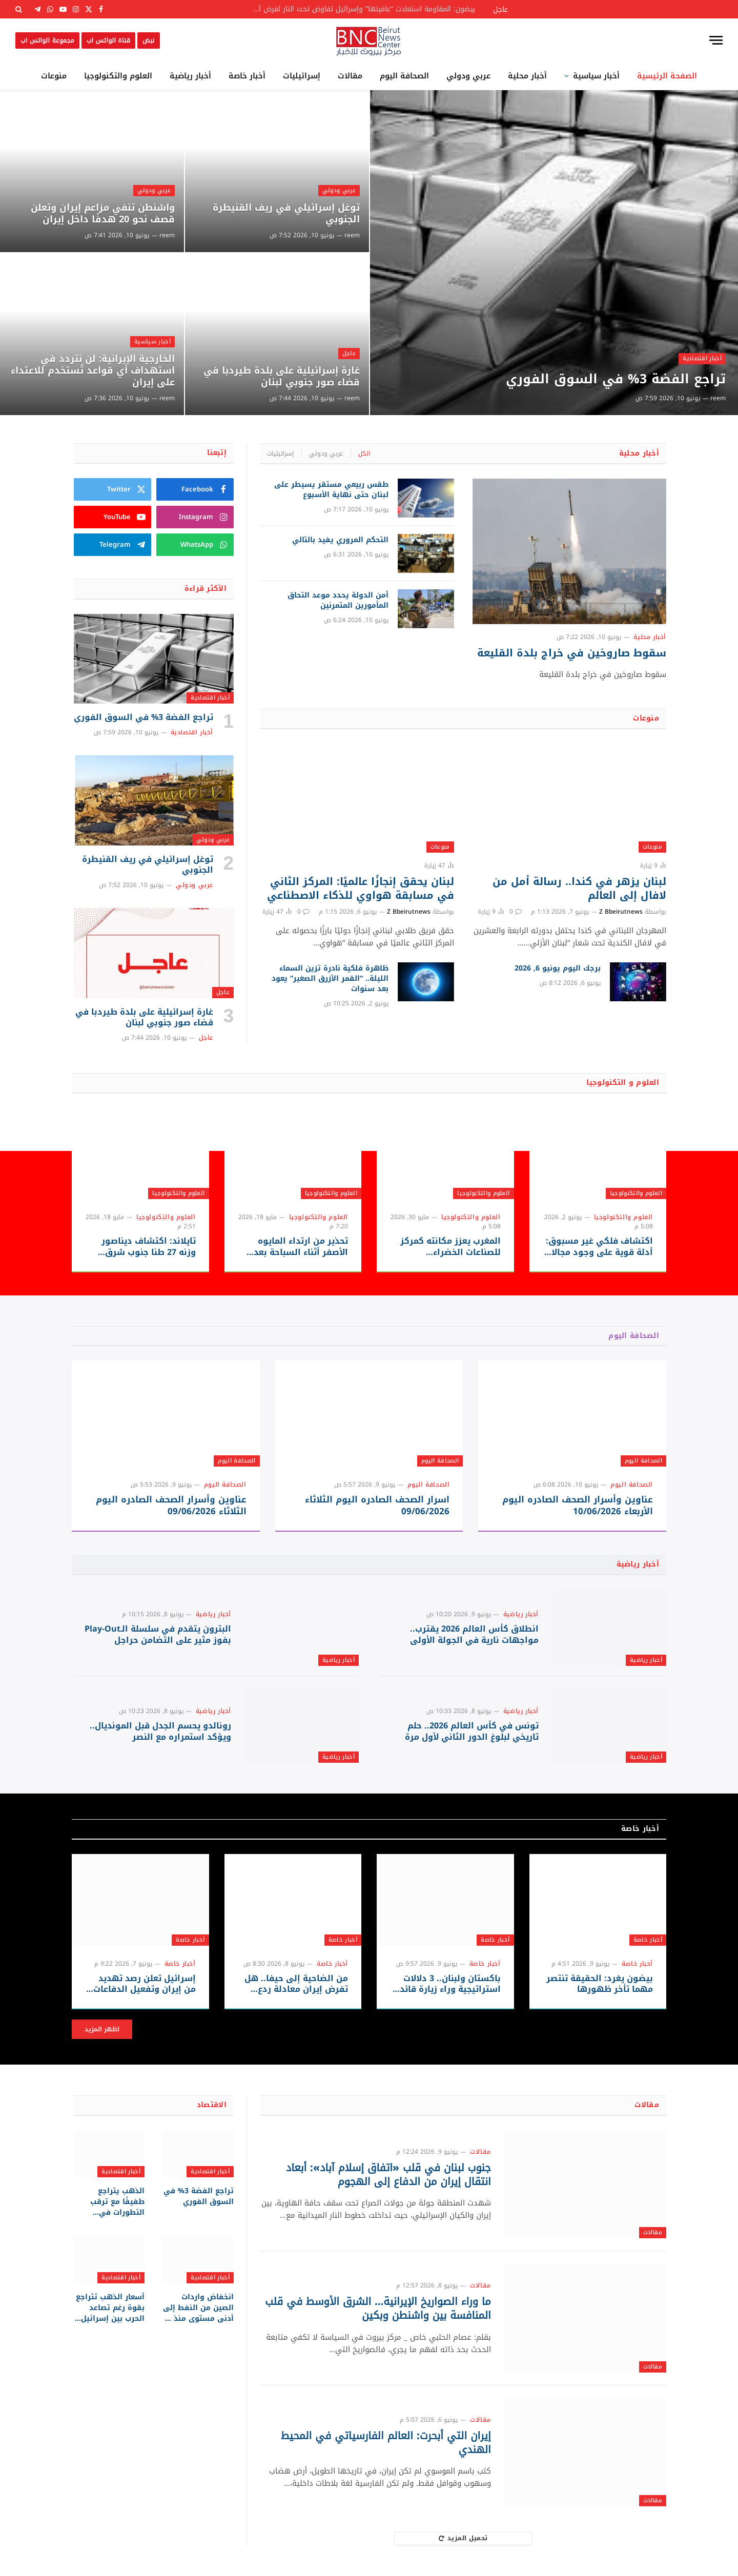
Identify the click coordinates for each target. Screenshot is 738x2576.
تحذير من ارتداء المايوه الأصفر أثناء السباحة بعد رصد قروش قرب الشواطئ (295, 1246)
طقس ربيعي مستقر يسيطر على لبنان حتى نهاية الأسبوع (331, 490)
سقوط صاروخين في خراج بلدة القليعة (571, 653)
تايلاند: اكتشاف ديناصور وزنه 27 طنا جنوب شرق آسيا (148, 1246)
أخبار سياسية (596, 76)
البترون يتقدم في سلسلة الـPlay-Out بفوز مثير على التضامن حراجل (158, 1634)
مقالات (350, 76)
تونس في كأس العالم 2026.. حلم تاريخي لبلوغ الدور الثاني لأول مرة (472, 1731)
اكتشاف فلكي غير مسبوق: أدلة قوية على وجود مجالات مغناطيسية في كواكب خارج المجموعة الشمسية (598, 1246)
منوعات (54, 76)
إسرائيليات (301, 76)
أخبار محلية (527, 76)
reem (718, 398)
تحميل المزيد (463, 2538)
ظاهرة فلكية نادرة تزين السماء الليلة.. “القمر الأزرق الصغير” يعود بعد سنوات (330, 978)
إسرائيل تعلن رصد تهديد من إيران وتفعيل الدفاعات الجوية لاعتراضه (144, 1984)
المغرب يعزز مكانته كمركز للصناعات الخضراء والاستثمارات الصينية (450, 1246)
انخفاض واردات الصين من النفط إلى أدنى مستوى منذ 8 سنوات (198, 2308)
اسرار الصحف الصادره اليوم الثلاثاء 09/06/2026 (377, 1505)
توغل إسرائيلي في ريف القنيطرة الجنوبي (286, 213)
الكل (364, 453)
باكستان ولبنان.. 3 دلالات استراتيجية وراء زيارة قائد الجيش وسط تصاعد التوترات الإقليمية (450, 1984)
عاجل (349, 353)
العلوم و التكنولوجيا (622, 1082)
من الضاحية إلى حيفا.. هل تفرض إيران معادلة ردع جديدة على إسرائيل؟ (296, 1984)
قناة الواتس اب (108, 40)
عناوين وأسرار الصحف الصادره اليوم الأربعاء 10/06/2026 (577, 1505)
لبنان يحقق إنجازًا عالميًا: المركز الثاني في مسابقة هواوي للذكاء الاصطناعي (360, 888)
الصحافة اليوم (404, 76)
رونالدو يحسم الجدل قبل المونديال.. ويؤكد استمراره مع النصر (160, 1731)
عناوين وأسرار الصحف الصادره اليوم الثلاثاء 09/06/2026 (171, 1505)
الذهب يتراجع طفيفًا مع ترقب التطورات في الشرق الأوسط (117, 2202)
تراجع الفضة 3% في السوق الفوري (616, 379)
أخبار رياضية (190, 76)
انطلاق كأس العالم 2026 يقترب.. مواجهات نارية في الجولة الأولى (474, 1634)
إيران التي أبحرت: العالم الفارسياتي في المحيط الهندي (386, 2443)
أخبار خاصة (247, 76)
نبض (148, 40)
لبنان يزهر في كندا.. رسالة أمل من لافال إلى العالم (579, 888)
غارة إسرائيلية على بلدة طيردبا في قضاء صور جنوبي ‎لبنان (281, 376)
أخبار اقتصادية (702, 358)
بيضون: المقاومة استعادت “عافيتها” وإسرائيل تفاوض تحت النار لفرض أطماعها (359, 9)
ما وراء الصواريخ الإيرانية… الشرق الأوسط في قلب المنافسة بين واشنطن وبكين (378, 2308)
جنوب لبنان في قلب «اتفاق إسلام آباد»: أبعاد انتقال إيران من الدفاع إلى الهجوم (388, 2175)
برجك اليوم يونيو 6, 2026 (558, 968)
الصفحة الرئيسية (667, 76)
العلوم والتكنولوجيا (118, 76)
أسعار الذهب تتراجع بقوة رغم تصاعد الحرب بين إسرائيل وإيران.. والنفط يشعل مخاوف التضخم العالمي (110, 2308)
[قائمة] (716, 40)
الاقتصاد (212, 2105)
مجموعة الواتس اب (47, 40)
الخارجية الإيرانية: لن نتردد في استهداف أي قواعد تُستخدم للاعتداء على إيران (93, 370)
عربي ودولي (468, 76)
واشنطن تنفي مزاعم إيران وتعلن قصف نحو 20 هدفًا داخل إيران (103, 213)
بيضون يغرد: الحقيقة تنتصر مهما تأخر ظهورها (599, 1984)
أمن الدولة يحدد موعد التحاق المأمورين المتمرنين (338, 600)
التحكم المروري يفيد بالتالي (340, 540)
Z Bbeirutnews (621, 911)
